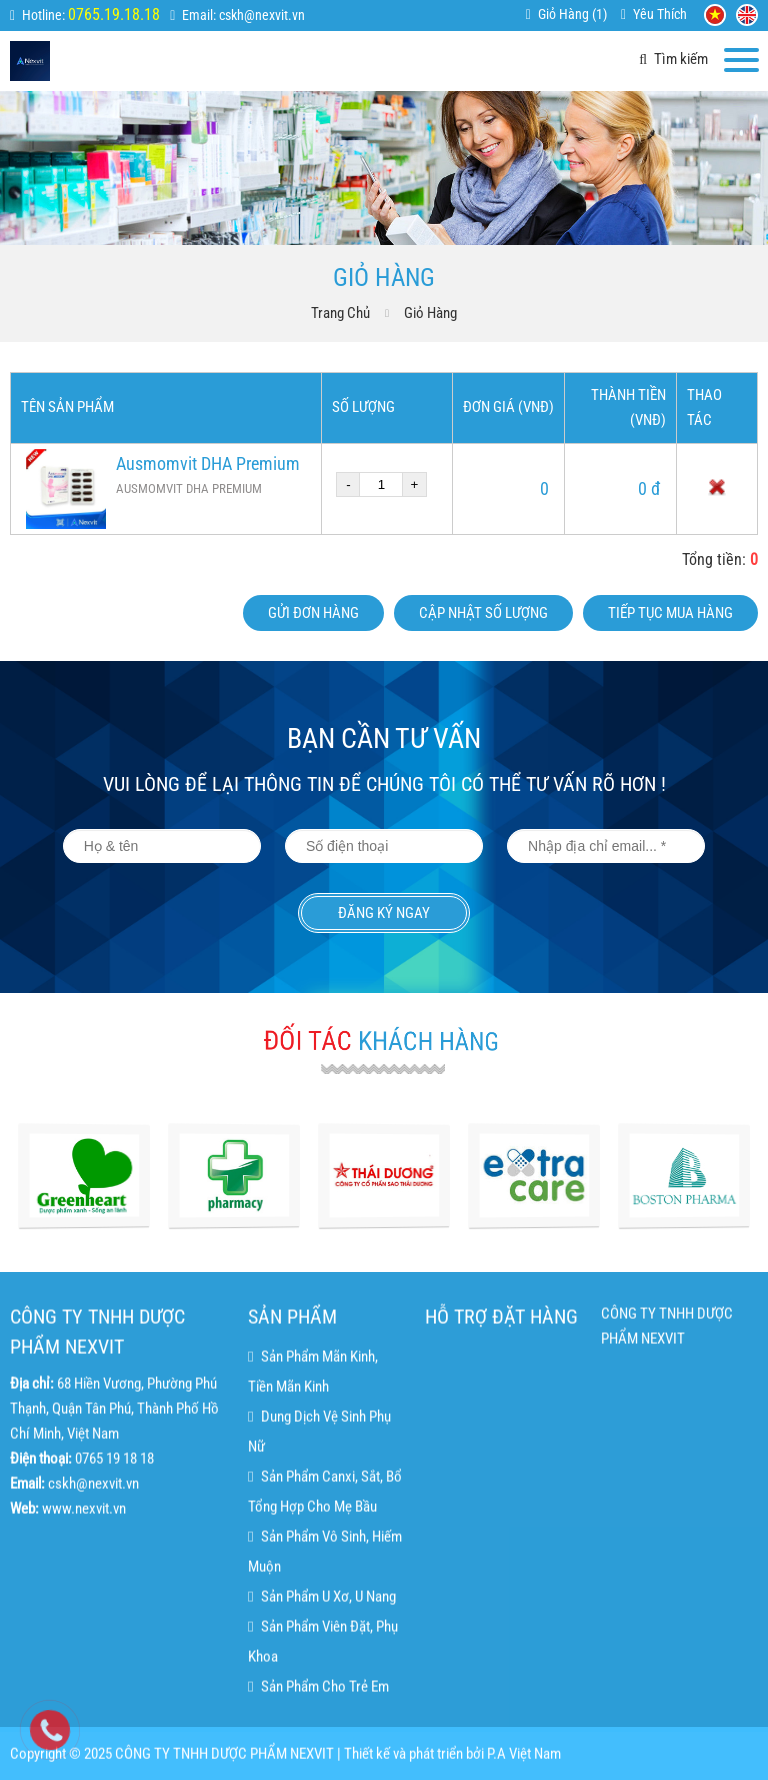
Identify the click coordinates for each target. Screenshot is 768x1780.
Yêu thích (660, 14)
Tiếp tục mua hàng (670, 613)
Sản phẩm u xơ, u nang (321, 1683)
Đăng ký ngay (384, 913)
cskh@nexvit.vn (262, 15)
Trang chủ (340, 313)
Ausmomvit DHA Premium (208, 463)
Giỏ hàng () (572, 14)
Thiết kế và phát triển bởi (414, 1764)
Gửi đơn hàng (313, 613)
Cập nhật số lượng (483, 613)
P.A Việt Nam (524, 1764)
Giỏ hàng (430, 313)
